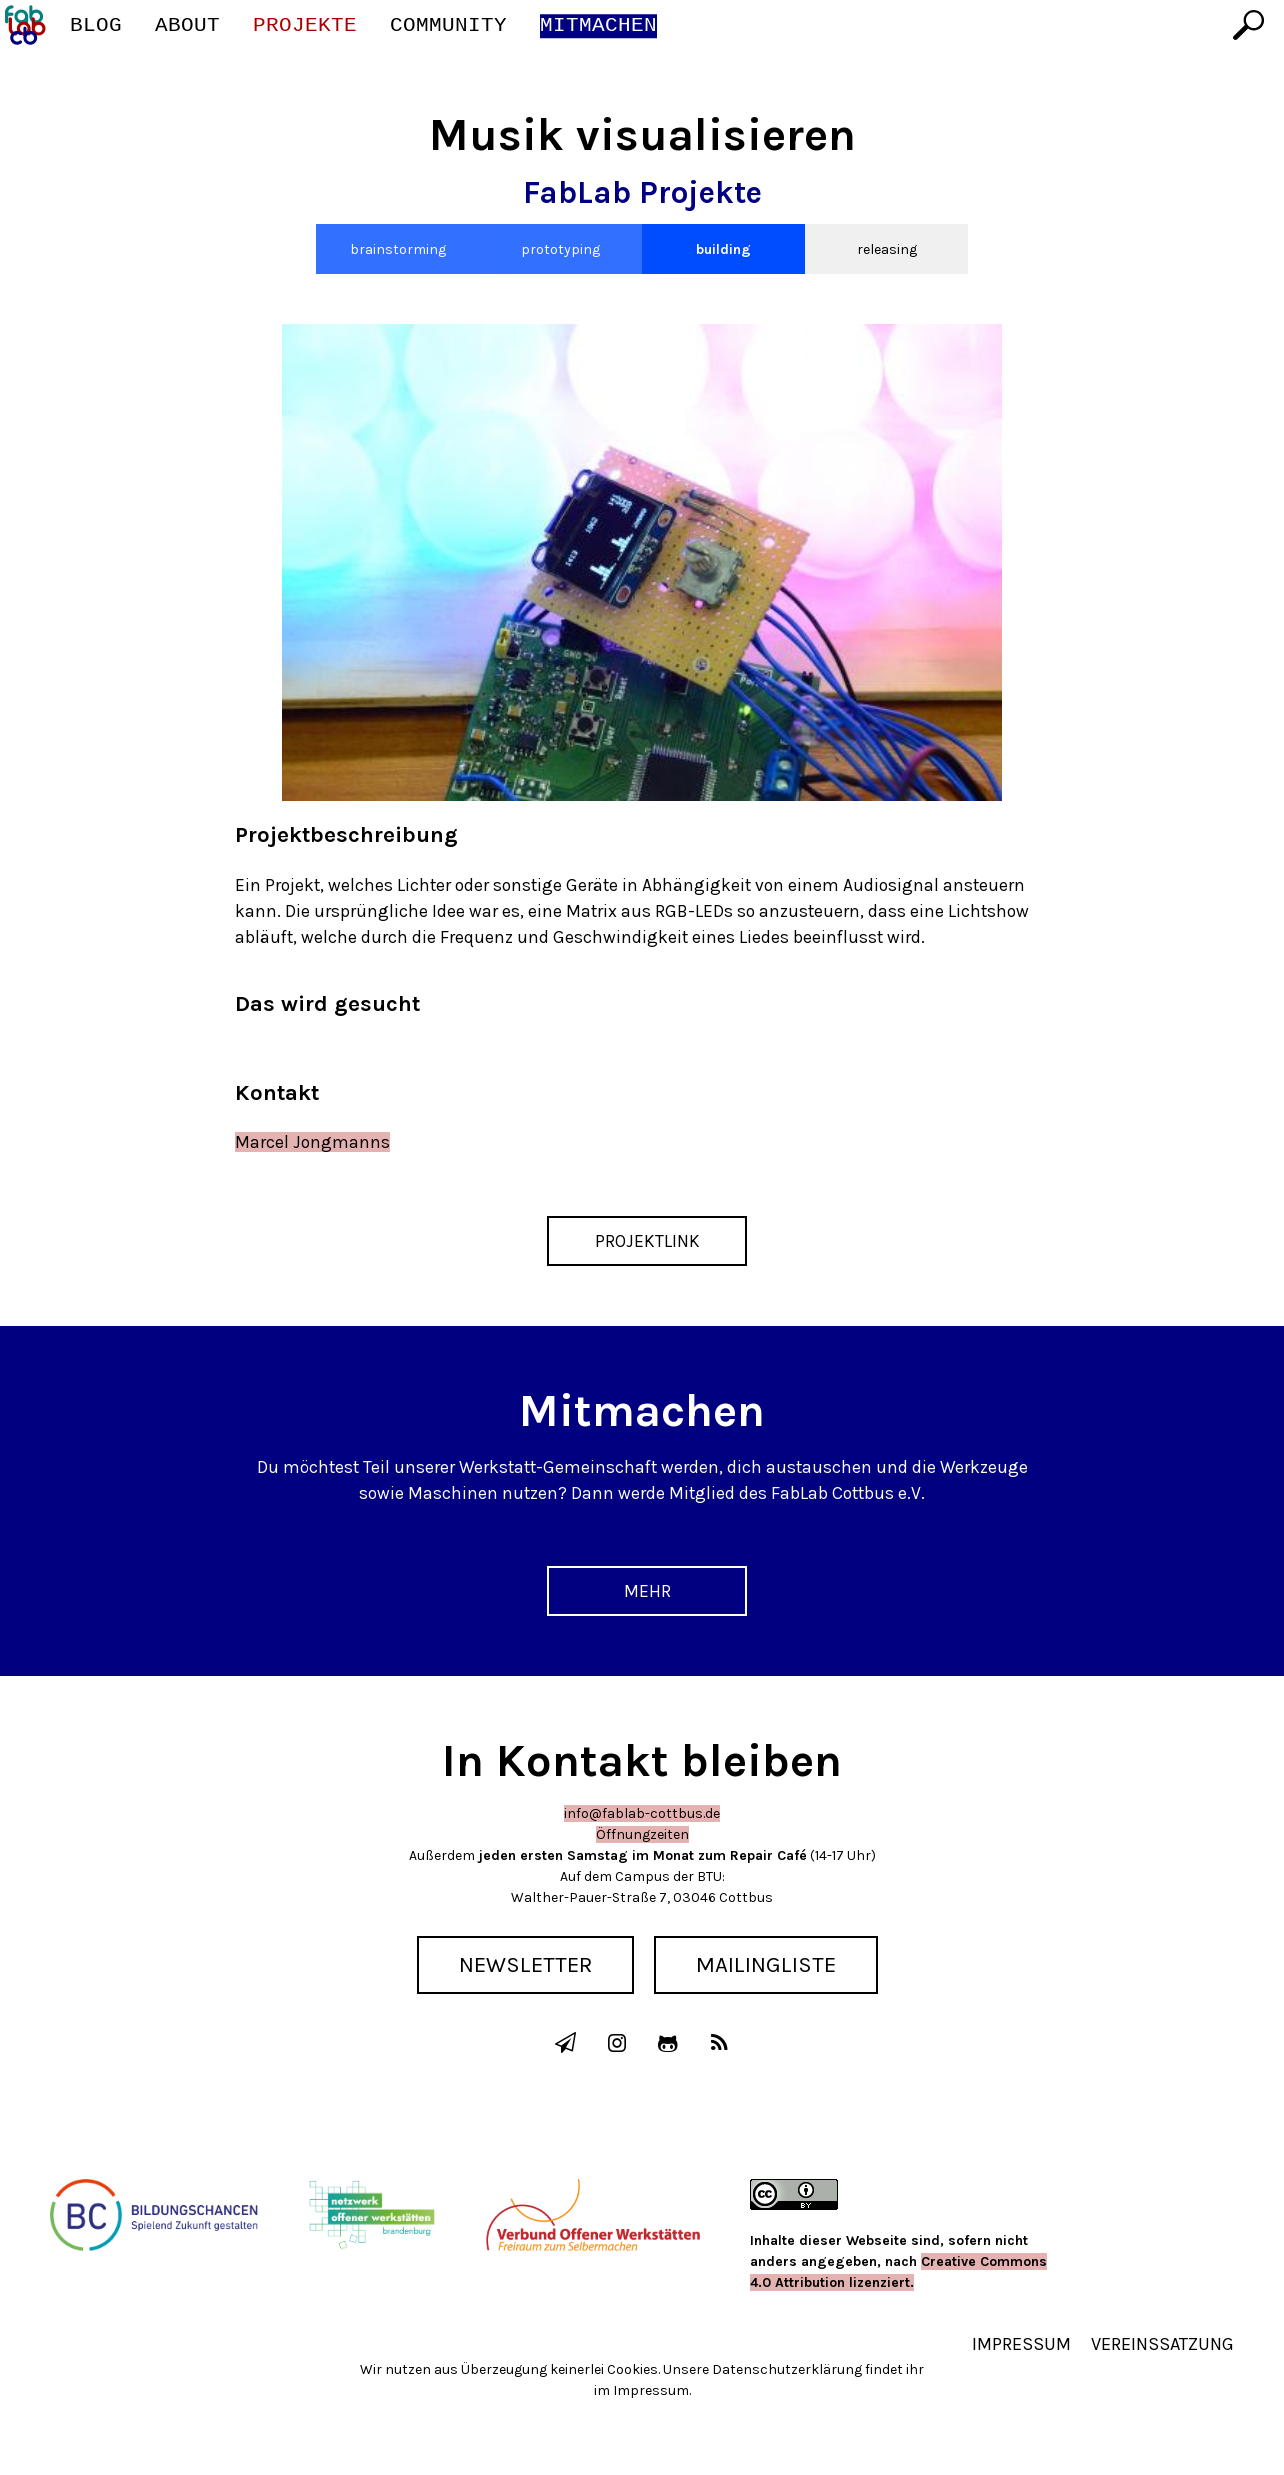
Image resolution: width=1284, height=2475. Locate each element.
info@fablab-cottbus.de (642, 1813)
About (187, 26)
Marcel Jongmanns (312, 1142)
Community (448, 26)
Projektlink (647, 1241)
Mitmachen (598, 26)
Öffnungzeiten (642, 1834)
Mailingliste (766, 1964)
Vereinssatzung (1162, 2344)
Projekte (305, 26)
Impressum (1021, 2344)
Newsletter (525, 1964)
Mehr (647, 1591)
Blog (96, 26)
